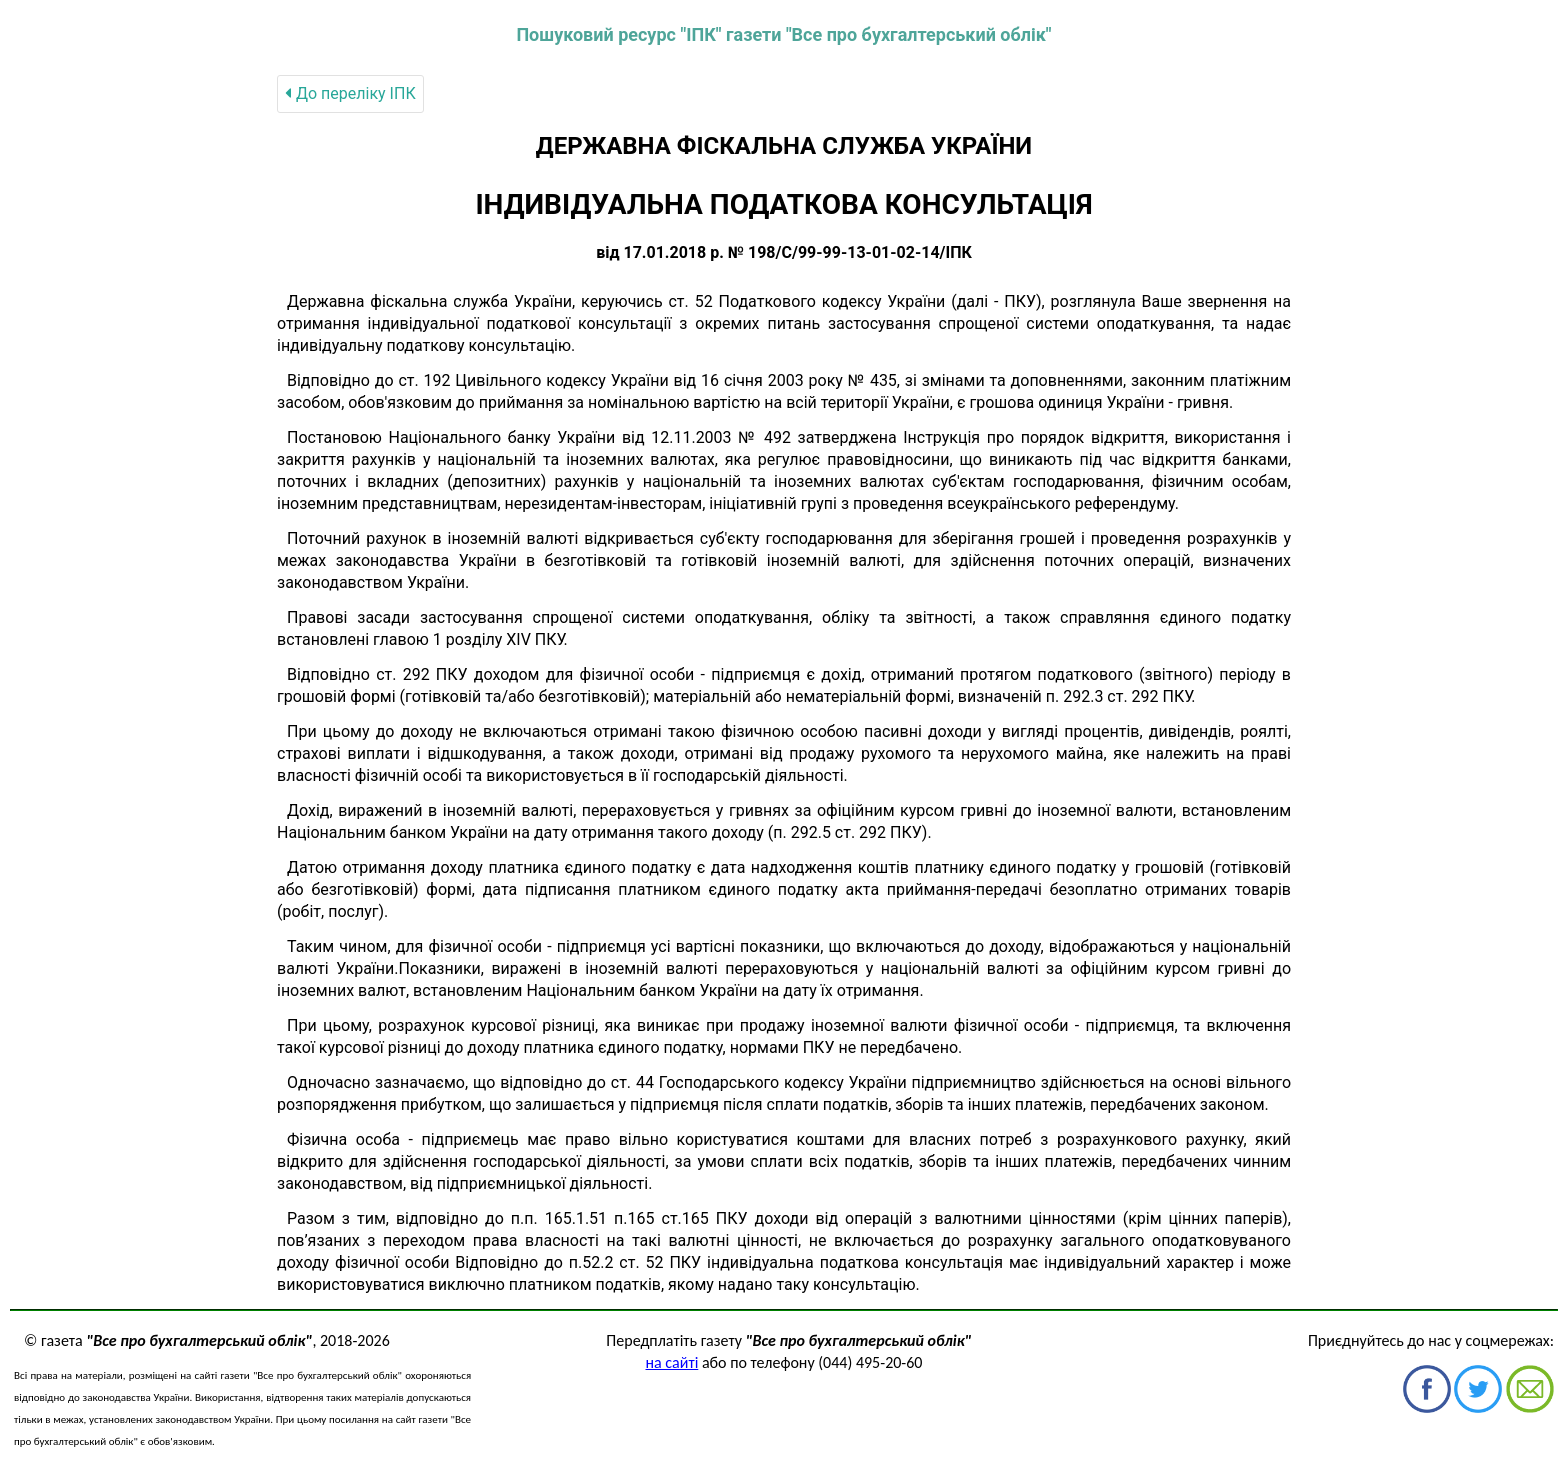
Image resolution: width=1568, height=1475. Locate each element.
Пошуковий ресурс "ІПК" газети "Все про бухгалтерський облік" (783, 34)
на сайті (672, 1362)
